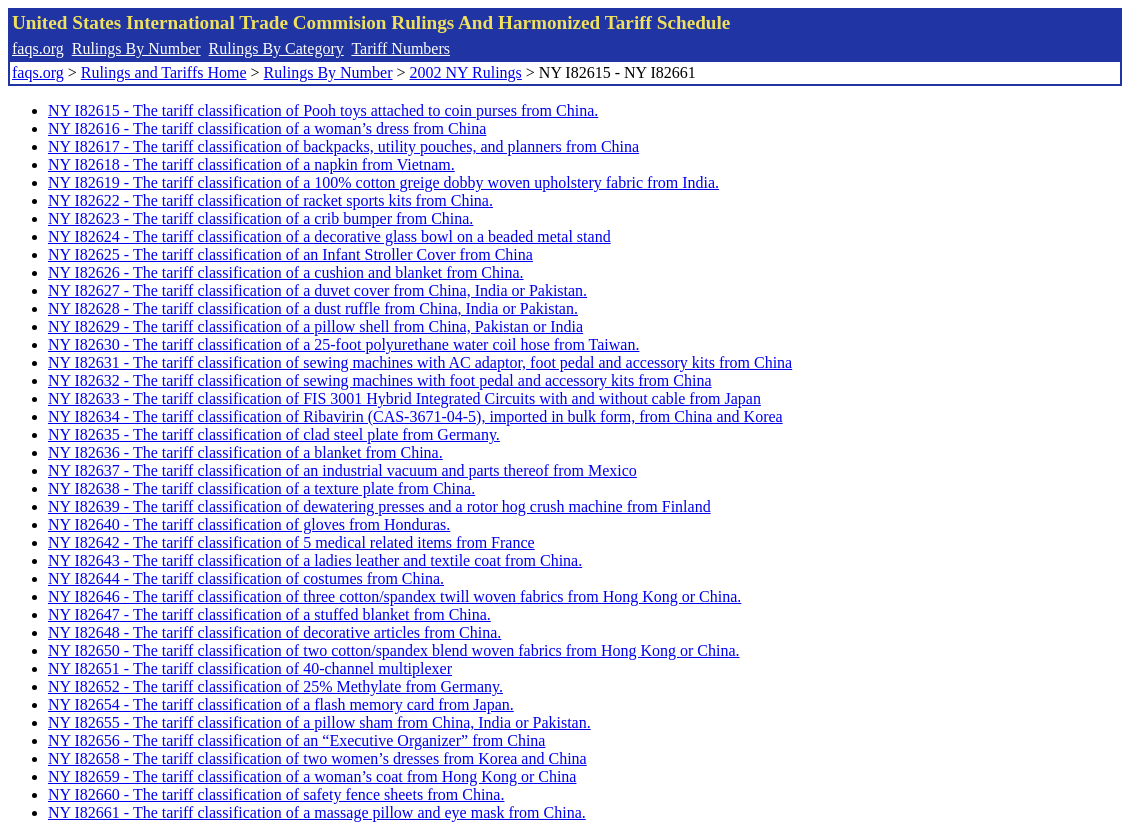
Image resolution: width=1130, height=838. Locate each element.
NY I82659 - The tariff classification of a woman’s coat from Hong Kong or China (312, 776)
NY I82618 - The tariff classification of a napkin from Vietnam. (251, 164)
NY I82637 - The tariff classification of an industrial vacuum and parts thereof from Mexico (342, 470)
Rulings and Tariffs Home (164, 72)
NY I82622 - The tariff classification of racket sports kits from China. (270, 200)
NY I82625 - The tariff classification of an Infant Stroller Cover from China (290, 254)
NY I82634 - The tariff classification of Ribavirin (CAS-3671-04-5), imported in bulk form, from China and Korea (415, 416)
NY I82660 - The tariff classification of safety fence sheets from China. (276, 794)
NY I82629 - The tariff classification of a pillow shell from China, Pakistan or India (315, 326)
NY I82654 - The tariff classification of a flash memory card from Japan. (281, 704)
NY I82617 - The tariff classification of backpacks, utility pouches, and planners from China (343, 146)
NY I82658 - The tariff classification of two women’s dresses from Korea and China (317, 758)
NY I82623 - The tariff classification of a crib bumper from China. (260, 218)
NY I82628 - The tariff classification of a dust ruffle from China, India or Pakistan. (313, 308)
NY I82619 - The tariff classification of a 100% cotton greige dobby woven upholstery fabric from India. (383, 182)
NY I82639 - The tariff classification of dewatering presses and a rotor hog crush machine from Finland (379, 506)
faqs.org (38, 48)
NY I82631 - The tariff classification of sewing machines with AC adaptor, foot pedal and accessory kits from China (420, 362)
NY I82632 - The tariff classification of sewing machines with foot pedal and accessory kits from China (380, 380)
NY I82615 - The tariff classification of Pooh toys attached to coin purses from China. (323, 110)
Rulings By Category (276, 48)
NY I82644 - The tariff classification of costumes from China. (246, 578)
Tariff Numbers (400, 48)
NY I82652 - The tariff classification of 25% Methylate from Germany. (275, 686)
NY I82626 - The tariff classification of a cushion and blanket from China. (286, 272)
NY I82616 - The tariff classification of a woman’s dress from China (267, 128)
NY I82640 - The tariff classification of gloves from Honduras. (249, 524)
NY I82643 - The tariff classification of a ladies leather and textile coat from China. (315, 560)
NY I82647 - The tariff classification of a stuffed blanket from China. (269, 614)
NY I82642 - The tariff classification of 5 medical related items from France (291, 542)
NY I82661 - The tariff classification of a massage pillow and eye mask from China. (317, 812)
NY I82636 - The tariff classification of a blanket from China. (245, 452)
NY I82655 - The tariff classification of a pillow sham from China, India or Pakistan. (319, 722)
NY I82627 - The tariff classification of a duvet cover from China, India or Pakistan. (317, 290)
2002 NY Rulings (466, 72)
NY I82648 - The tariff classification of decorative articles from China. (274, 632)
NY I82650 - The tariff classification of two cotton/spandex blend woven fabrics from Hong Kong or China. (394, 650)
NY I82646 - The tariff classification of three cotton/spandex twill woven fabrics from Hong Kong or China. (394, 596)
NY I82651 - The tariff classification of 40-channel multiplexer (250, 668)
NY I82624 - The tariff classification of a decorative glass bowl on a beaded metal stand (329, 236)
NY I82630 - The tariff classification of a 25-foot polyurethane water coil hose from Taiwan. (343, 344)
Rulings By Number (136, 48)
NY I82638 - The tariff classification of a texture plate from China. (261, 488)
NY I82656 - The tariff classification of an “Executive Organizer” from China (296, 740)
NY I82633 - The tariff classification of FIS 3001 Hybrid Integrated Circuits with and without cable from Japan (404, 398)
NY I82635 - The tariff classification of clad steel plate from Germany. (274, 434)
